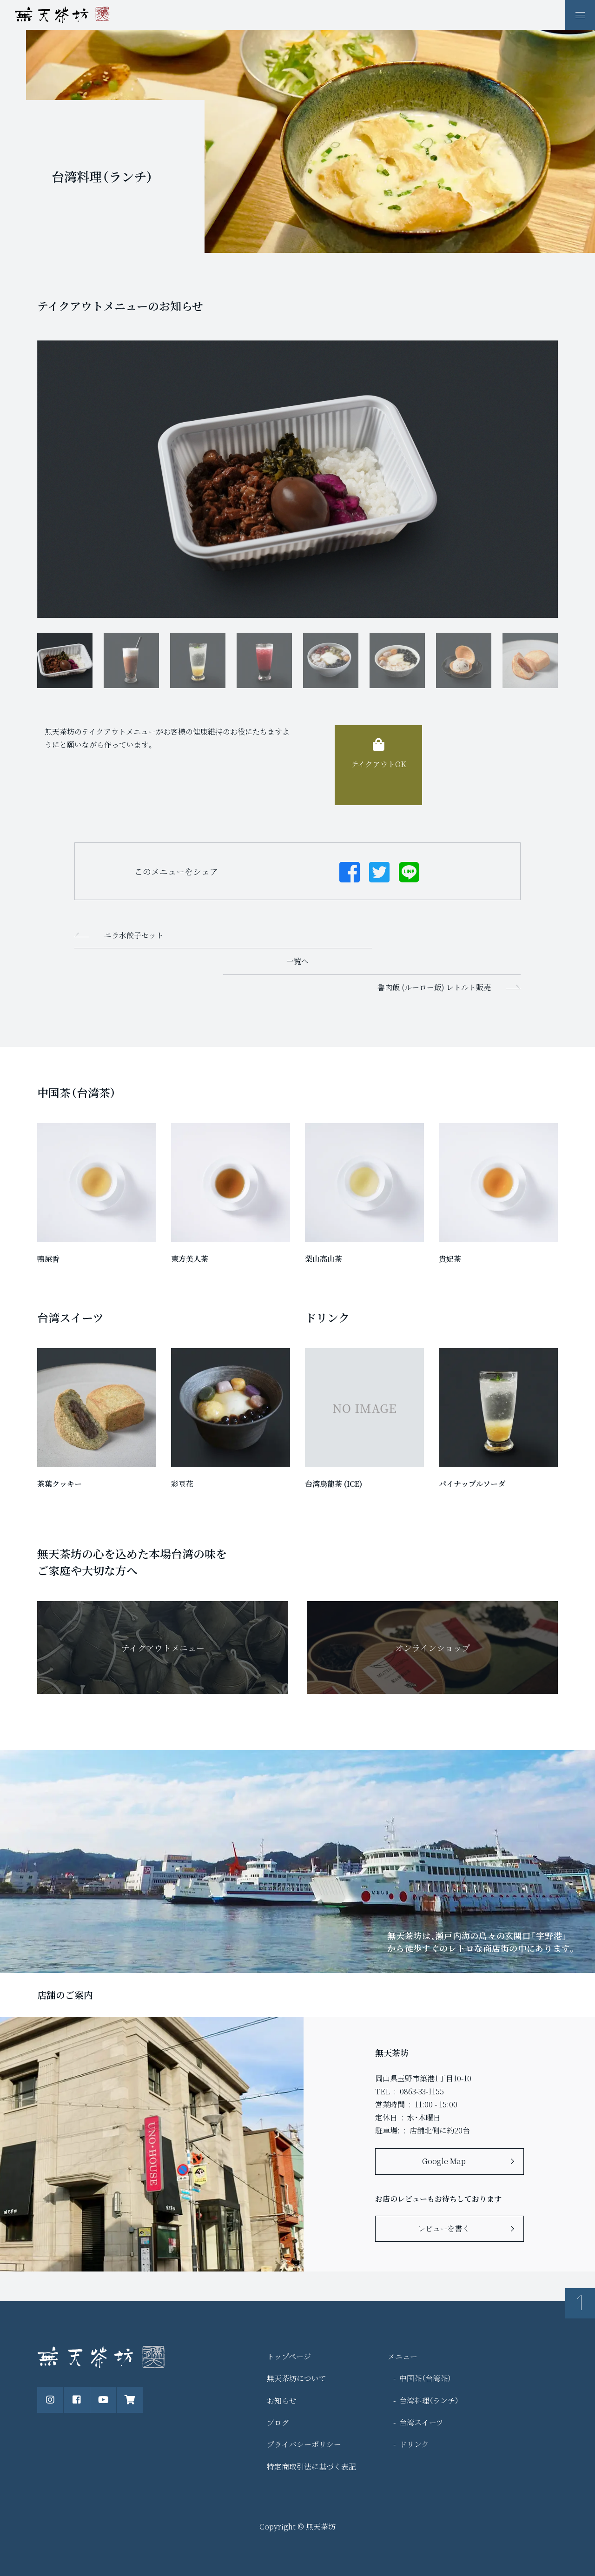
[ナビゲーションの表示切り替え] (580, 15)
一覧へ (297, 961)
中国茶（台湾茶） (425, 2378)
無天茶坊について (296, 2378)
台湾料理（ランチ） (429, 2400)
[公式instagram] (50, 2400)
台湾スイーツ (421, 2422)
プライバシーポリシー (304, 2444)
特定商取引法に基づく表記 (311, 2466)
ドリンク (414, 2444)
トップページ (289, 2356)
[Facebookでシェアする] (349, 871)
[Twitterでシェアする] (379, 871)
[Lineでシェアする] (409, 871)
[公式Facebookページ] (77, 2400)
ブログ (278, 2422)
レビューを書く (444, 2228)
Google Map (444, 2161)
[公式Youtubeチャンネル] (103, 2400)
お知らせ (282, 2400)
